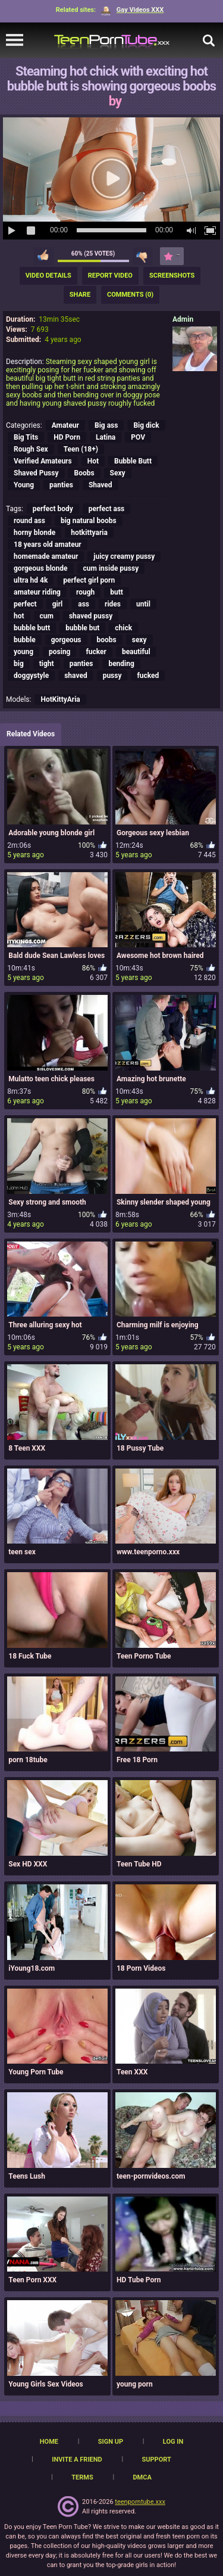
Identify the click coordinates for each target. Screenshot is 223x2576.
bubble (25, 640)
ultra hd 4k (31, 580)
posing (59, 652)
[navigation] (14, 40)
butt (116, 592)
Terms (82, 2477)
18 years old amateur (47, 544)
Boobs (84, 473)
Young (24, 485)
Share (80, 294)
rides (113, 604)
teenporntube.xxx (140, 2502)
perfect (25, 604)
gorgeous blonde (41, 568)
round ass (29, 521)
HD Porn (67, 437)
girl (57, 604)
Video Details (48, 275)
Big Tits (26, 437)
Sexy (117, 473)
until (143, 604)
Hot (93, 461)
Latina (105, 437)
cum (47, 616)
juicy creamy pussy (124, 556)
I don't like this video (142, 256)
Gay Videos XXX (132, 10)
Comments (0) (130, 294)
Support (156, 2459)
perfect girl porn (89, 580)
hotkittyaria (89, 532)
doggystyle (31, 675)
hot (19, 616)
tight (46, 663)
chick (123, 628)
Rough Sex (31, 449)
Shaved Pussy (36, 473)
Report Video (110, 275)
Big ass (106, 425)
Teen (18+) (81, 449)
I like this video (43, 256)
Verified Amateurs (43, 461)
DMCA (142, 2477)
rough (85, 592)
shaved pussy (90, 616)
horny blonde (34, 532)
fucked (148, 675)
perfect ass (106, 509)
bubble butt (32, 628)
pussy (112, 675)
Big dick (146, 425)
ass (83, 604)
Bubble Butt (133, 461)
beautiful (136, 652)
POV (138, 437)
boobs (107, 640)
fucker (96, 652)
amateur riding (37, 592)
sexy (139, 640)
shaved (75, 675)
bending (121, 663)
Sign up (110, 2442)
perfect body (53, 509)
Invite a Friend (77, 2459)
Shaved (100, 485)
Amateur (65, 425)
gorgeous (66, 640)
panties (61, 485)
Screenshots (171, 275)
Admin (182, 319)
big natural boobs (89, 521)
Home (49, 2442)
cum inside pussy (111, 568)
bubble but (82, 628)
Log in (173, 2442)
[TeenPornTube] (111, 40)
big (19, 663)
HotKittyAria (60, 699)
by (115, 101)
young (23, 652)
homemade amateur (46, 556)
